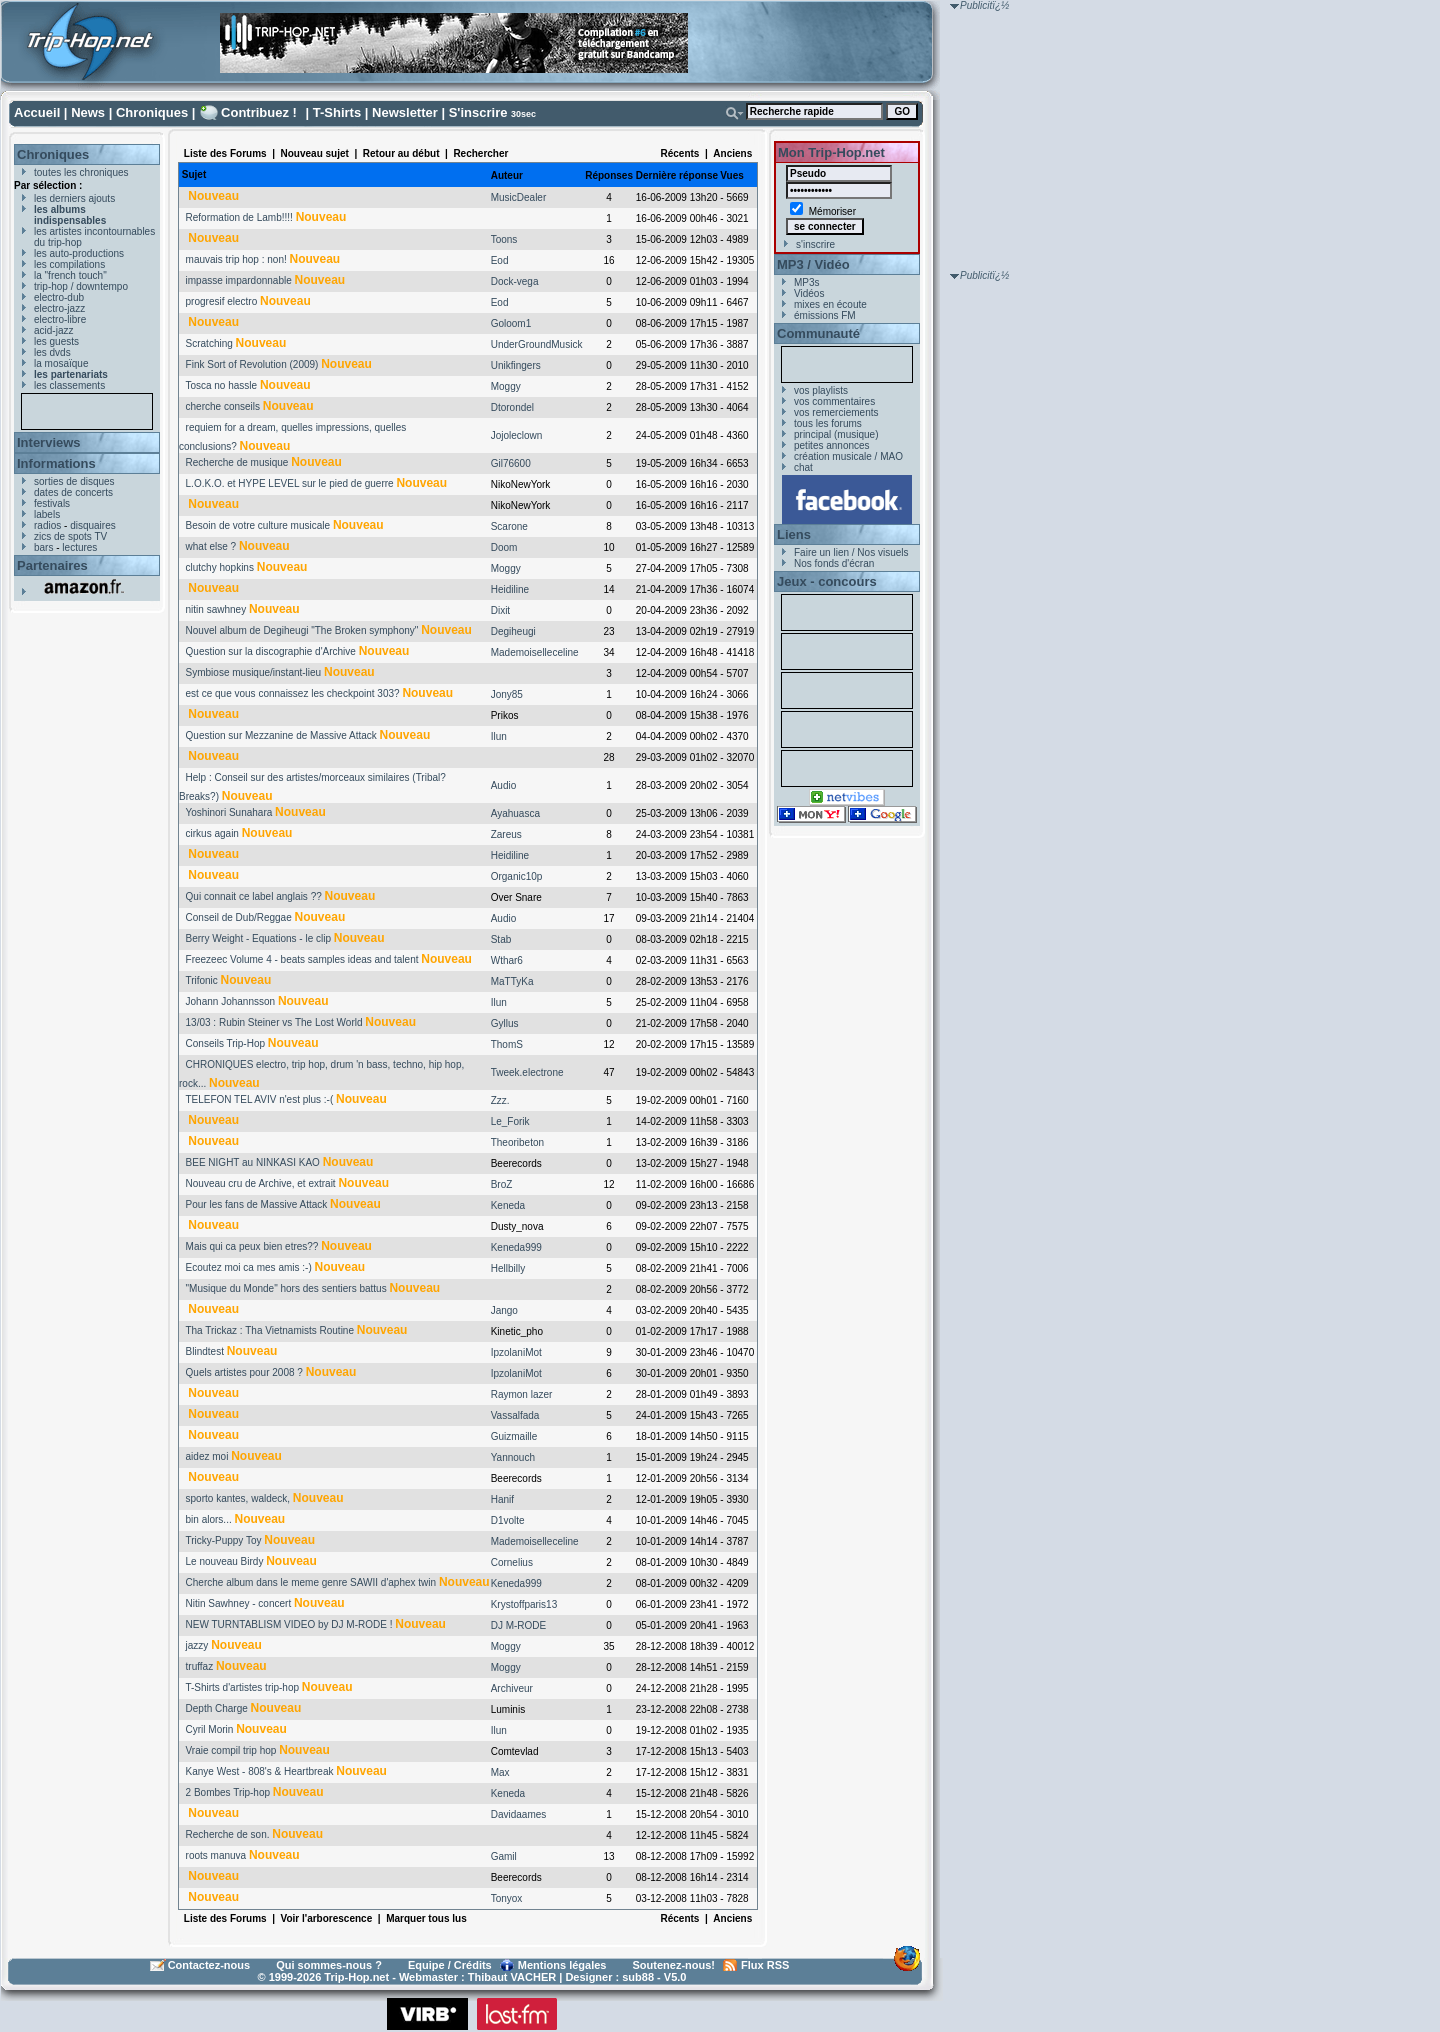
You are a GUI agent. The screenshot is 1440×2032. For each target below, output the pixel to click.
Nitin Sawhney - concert (239, 1603)
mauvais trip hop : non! (236, 259)
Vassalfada (515, 1415)
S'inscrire (478, 112)
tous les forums (828, 423)
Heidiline (510, 589)
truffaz (200, 1666)
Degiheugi (513, 631)
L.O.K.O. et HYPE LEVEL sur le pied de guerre (290, 483)
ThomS (507, 1044)
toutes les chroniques (81, 172)
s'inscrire (815, 244)
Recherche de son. (228, 1834)
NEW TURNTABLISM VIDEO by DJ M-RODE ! (289, 1624)
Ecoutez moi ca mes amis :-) (249, 1267)
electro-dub (59, 297)
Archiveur (512, 1688)
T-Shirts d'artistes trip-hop (242, 1687)
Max (500, 1772)
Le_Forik (510, 1121)
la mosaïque (61, 363)
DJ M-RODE (519, 1625)
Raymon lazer (522, 1394)
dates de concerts (73, 492)
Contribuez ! (259, 112)
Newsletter (405, 112)
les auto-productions (79, 253)
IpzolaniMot (516, 1352)
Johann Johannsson (231, 1001)
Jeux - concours (827, 581)
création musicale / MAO (848, 456)
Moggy (506, 386)
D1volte (508, 1520)
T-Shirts (337, 112)
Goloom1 (511, 323)
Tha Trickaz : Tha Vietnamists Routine (269, 1330)
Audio (504, 785)
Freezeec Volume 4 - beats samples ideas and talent (302, 959)
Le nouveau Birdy (225, 1561)
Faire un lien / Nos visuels (851, 552)
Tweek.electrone (527, 1072)
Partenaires (52, 565)
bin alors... (209, 1519)
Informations (56, 463)
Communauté (818, 333)
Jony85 (507, 694)
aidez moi (207, 1456)
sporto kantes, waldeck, (238, 1498)
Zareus (506, 834)
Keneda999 (516, 1247)
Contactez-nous (209, 1965)
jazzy (197, 1645)
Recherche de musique (237, 462)
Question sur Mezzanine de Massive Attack (281, 735)
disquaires (93, 525)
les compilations (69, 264)
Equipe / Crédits (450, 1965)
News (88, 112)
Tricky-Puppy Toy (223, 1540)
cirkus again (212, 833)
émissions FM (825, 315)
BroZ (502, 1184)
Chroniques (152, 112)
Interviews (49, 442)
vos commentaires (834, 401)
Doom (504, 547)
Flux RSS (765, 1965)
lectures (79, 547)
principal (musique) (836, 434)
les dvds (52, 352)
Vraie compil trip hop (231, 1750)
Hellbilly (508, 1268)
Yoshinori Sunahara (228, 812)
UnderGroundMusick (537, 344)
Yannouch (513, 1457)
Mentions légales (562, 1965)
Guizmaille (514, 1436)
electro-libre (60, 319)
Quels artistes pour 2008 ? (244, 1372)
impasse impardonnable (239, 280)
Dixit (500, 610)
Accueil (37, 112)
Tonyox (507, 1898)
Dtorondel (512, 407)
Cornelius (512, 1562)
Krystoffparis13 (524, 1604)
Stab (501, 939)
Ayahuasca (515, 813)
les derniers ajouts (74, 198)
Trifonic (201, 980)
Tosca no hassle (221, 385)
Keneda (508, 1205)
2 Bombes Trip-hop (228, 1792)
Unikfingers (516, 365)
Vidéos (809, 293)
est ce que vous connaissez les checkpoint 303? (293, 693)
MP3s (807, 282)
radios (47, 525)
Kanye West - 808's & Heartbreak (260, 1771)
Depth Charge (217, 1708)
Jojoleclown (517, 435)
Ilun (499, 736)
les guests (56, 341)
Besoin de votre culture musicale (258, 525)
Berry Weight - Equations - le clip (258, 938)
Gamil (504, 1856)
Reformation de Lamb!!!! (239, 217)
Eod (500, 260)
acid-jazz (53, 330)
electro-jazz (59, 308)
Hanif (502, 1499)
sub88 (638, 1977)
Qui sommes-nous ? (329, 1965)
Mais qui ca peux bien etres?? (252, 1246)
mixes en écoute (830, 304)
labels (47, 514)
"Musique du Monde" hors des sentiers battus (286, 1288)
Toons (504, 239)
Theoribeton (517, 1142)
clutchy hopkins (220, 567)
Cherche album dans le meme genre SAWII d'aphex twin (311, 1582)
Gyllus (505, 1023)
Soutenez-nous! (674, 1965)
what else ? (211, 546)
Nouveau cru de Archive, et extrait (261, 1183)
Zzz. (500, 1100)
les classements (69, 385)
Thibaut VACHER (512, 1977)
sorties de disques (74, 481)
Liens (794, 534)
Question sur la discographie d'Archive (271, 651)
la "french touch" (70, 275)
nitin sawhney (216, 609)
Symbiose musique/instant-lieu (254, 672)
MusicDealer (519, 197)
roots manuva (216, 1855)
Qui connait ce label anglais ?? (254, 896)
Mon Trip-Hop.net (831, 152)
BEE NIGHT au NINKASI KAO (253, 1162)
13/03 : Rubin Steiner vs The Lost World (274, 1022)
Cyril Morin (210, 1729)
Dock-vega (515, 281)
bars (43, 547)
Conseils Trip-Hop (225, 1043)
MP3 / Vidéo (813, 264)
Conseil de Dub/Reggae (239, 917)
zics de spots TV (70, 536)
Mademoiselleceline (535, 652)
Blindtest (205, 1351)
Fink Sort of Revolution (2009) (252, 364)
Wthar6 (507, 960)
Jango (504, 1310)
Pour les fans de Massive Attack (257, 1204)
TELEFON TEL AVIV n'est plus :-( (259, 1099)
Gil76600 (511, 463)
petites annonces (832, 445)
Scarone (509, 526)
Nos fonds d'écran (834, 563)
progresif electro (222, 301)
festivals (52, 503)
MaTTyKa (512, 981)
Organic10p (517, 876)
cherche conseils (223, 406)
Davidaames (519, 1814)
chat (803, 467)
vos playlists (821, 390)
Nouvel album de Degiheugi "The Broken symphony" (302, 630)
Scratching (209, 343)
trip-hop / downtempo (81, 286)
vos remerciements (836, 412)
